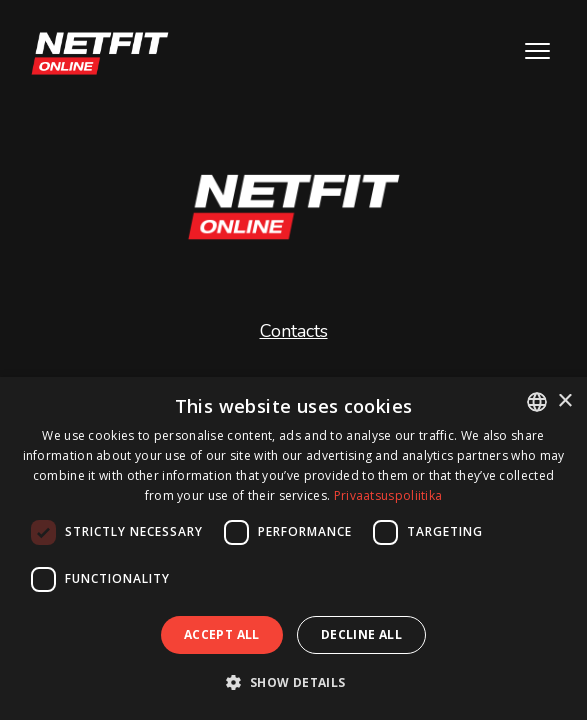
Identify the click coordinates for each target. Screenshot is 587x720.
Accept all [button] (222, 634)
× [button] (564, 401)
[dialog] (293, 548)
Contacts (294, 331)
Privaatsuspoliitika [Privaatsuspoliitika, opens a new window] (388, 495)
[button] (293, 682)
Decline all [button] (361, 634)
